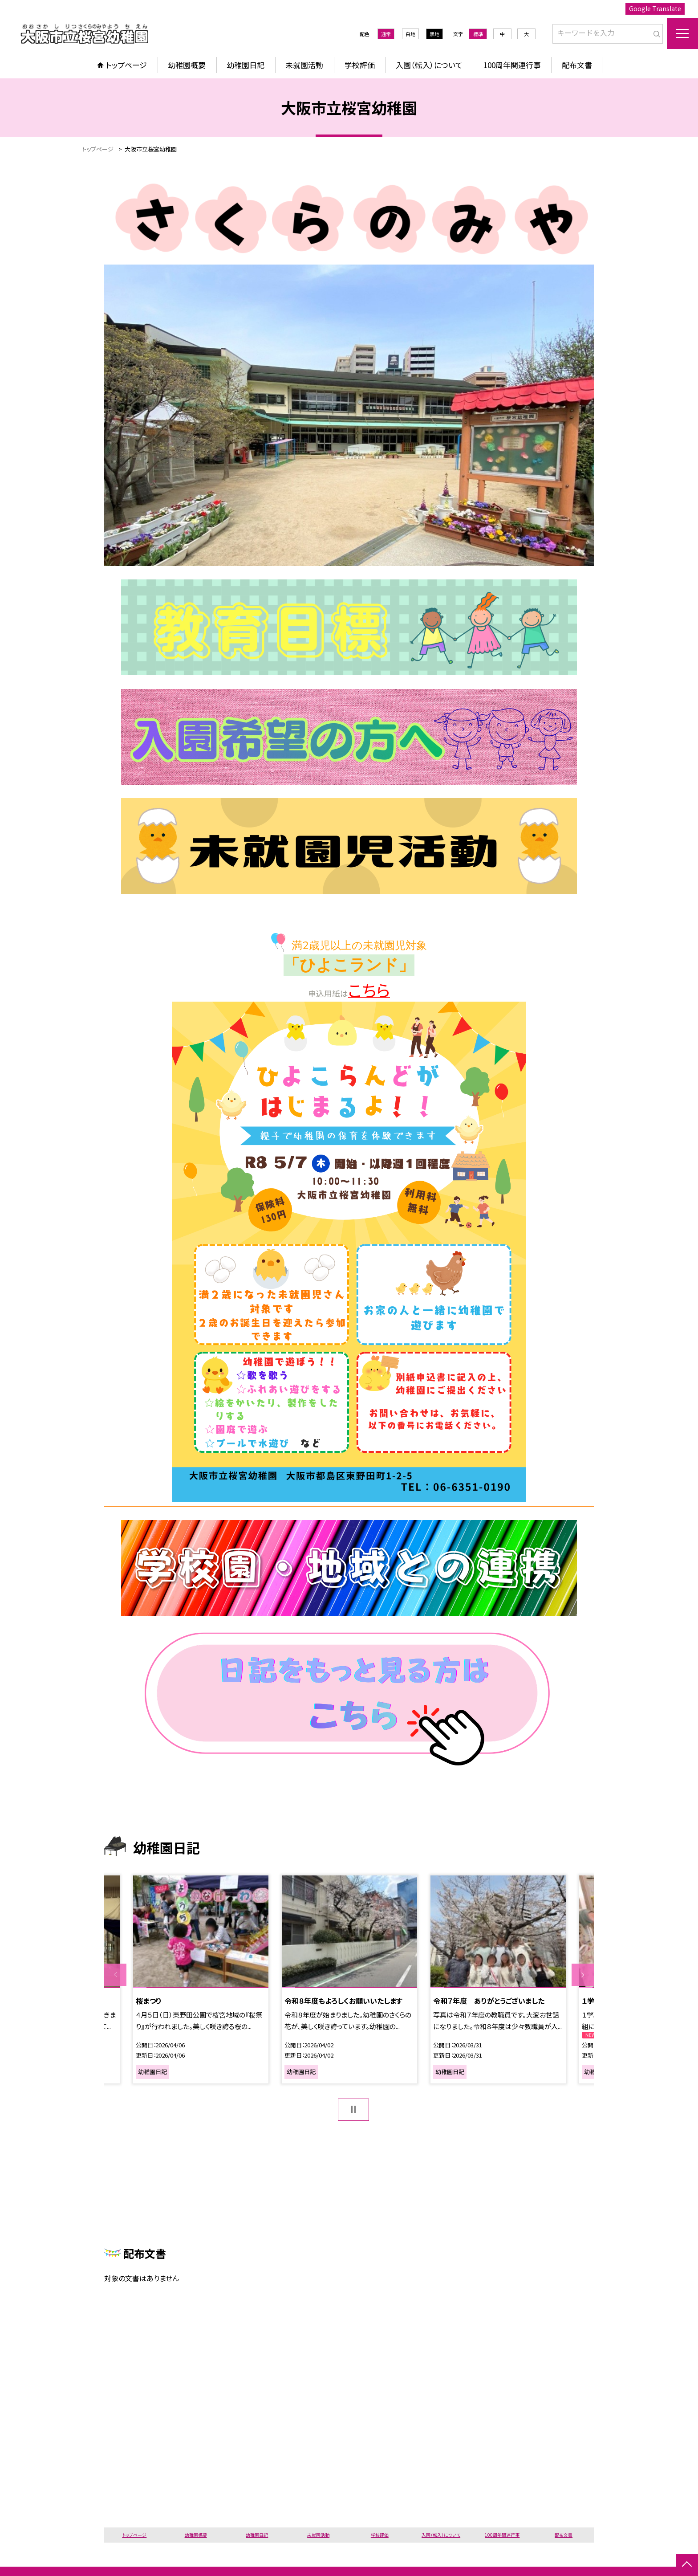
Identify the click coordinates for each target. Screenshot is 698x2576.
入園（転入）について (429, 64)
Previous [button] (115, 1975)
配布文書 (577, 64)
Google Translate (655, 8)
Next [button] (583, 1975)
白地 (410, 33)
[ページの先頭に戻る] (687, 2565)
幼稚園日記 (245, 64)
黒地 (434, 33)
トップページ (126, 64)
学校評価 (360, 64)
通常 (386, 33)
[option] (200, 1979)
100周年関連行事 (512, 64)
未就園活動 (304, 64)
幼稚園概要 (187, 64)
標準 (478, 33)
